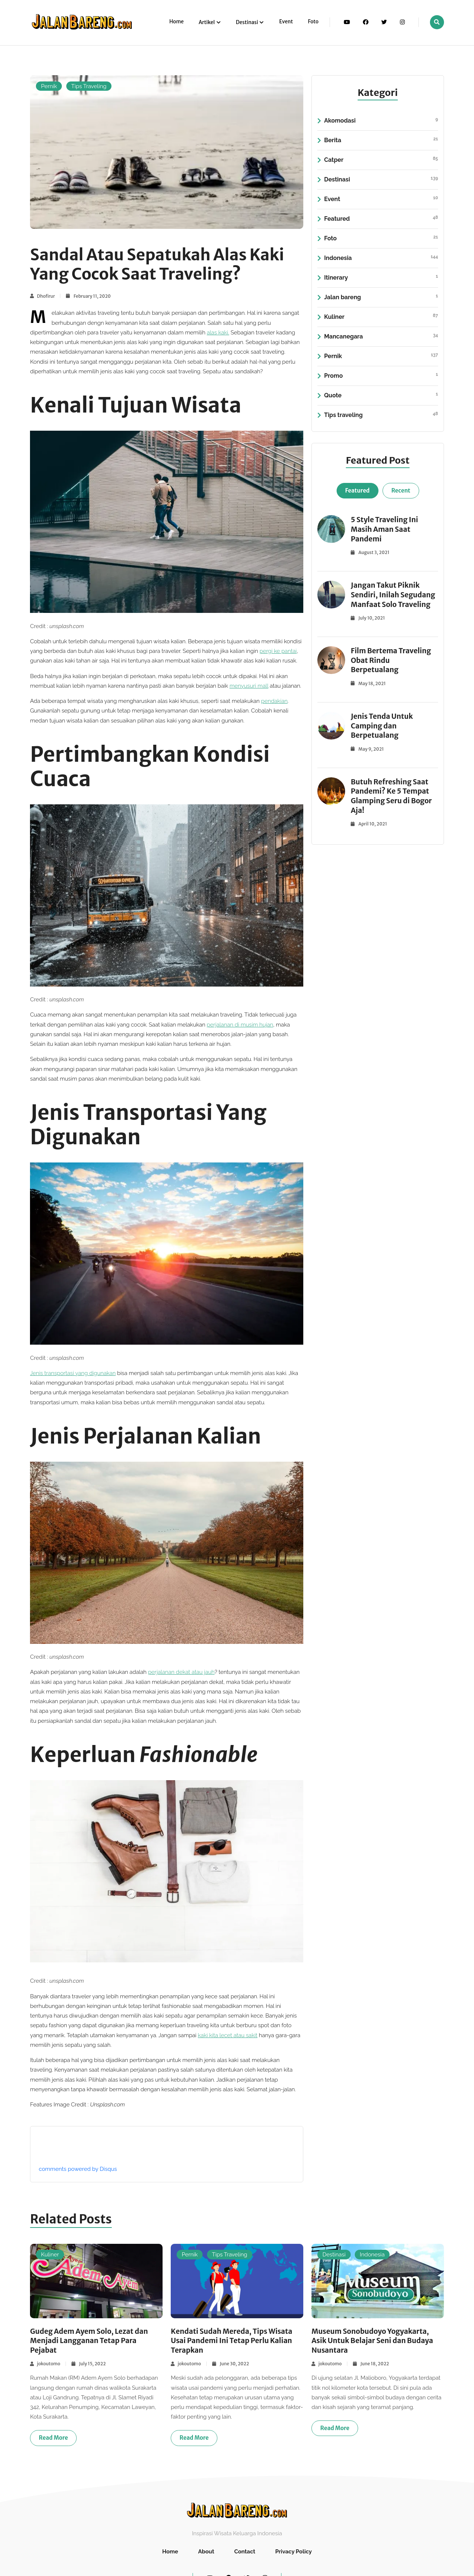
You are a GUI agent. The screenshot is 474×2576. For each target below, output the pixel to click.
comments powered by (78, 2169)
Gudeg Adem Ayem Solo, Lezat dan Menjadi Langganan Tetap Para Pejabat (90, 2341)
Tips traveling (381, 415)
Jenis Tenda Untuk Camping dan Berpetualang (382, 726)
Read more (53, 2437)
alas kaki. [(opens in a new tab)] (218, 332)
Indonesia (381, 258)
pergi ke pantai (278, 651)
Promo (381, 376)
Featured (381, 219)
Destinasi (381, 179)
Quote (381, 395)
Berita (381, 140)
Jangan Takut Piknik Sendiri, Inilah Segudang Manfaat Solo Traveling (394, 594)
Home (176, 22)
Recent (400, 490)
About (206, 2551)
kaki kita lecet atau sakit (227, 2035)
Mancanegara (381, 336)
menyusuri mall (249, 686)
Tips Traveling (88, 86)
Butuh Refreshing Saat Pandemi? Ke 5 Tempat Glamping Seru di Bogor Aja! (392, 796)
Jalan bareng (381, 297)
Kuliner (381, 317)
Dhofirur (46, 296)
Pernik (49, 86)
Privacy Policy (293, 2551)
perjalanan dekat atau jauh (181, 1672)
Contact (244, 2551)
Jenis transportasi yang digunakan (73, 1373)
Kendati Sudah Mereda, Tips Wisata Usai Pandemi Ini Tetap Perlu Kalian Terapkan (233, 2341)
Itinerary (381, 278)
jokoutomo (48, 2363)
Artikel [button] (207, 22)
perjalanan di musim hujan (240, 1024)
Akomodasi (381, 121)
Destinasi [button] (247, 22)
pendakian (274, 701)
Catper (381, 160)
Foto (313, 22)
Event (286, 22)
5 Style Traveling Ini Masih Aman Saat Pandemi (385, 529)
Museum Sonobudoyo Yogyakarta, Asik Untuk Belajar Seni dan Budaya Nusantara (374, 2341)
